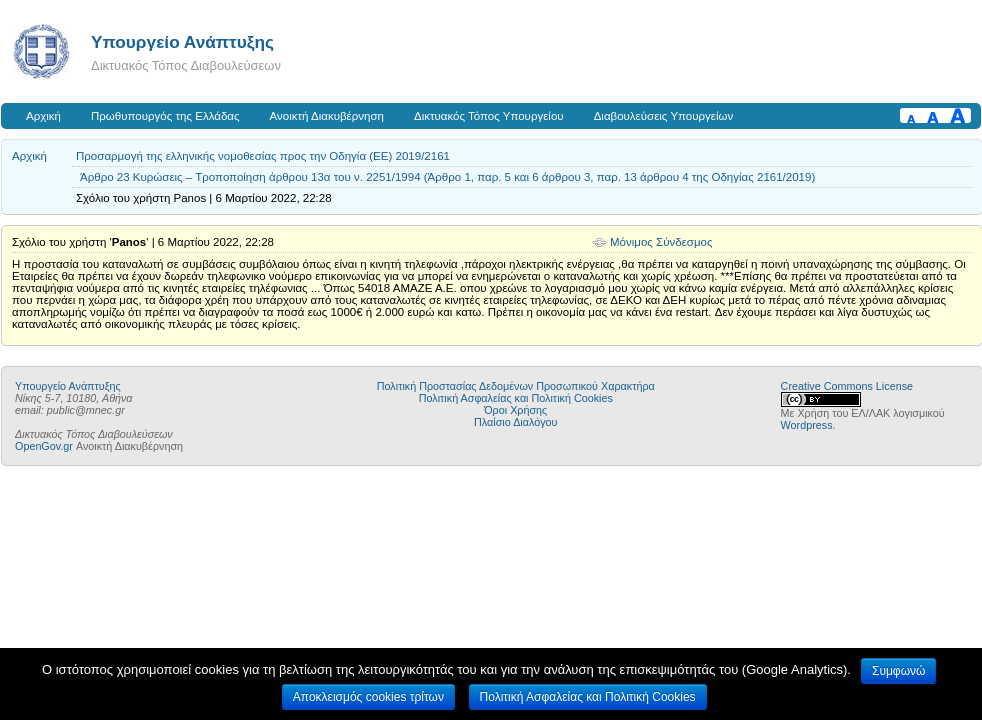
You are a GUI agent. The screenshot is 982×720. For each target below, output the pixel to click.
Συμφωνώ (898, 671)
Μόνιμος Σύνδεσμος (661, 242)
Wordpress (807, 425)
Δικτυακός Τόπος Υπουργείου (489, 116)
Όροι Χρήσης (515, 410)
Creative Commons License (847, 386)
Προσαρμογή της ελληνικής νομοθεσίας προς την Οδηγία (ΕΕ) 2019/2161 (263, 156)
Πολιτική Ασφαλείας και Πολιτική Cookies (516, 398)
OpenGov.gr (44, 446)
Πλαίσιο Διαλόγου (515, 422)
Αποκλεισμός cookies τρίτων (368, 697)
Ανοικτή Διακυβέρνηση (327, 116)
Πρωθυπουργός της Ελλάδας (165, 116)
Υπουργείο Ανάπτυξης (182, 42)
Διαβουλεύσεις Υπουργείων (664, 116)
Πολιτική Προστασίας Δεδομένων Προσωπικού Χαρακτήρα (516, 386)
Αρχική (43, 116)
